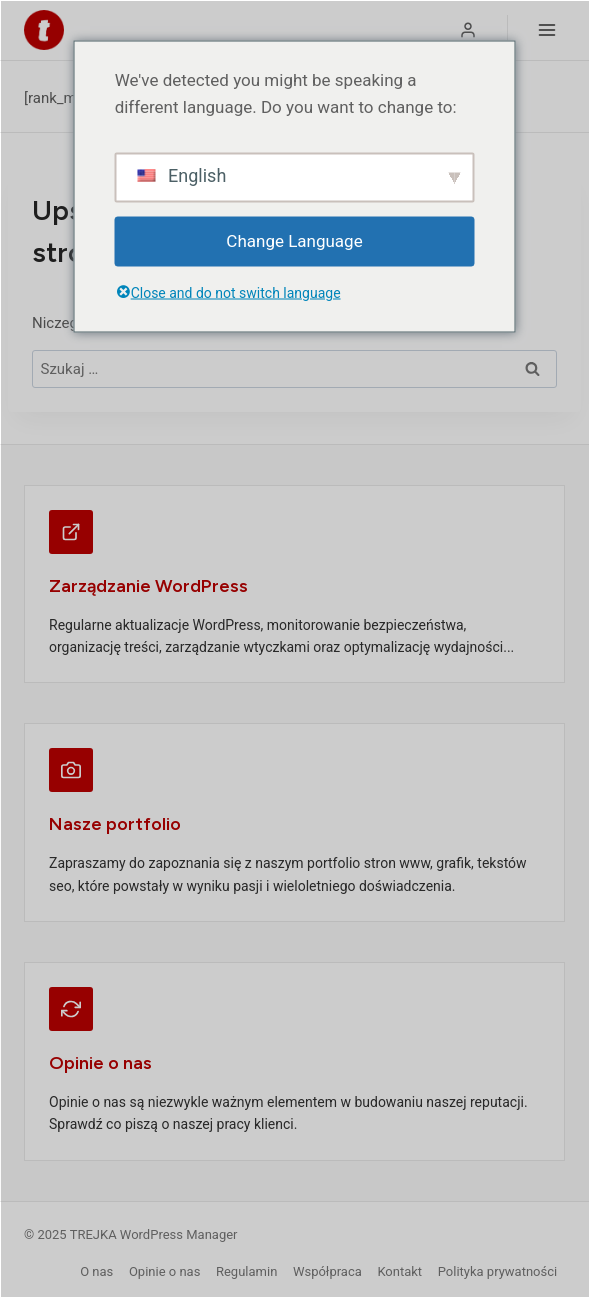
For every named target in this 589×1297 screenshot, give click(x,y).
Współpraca (327, 1271)
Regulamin (246, 1271)
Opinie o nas (164, 1271)
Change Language (294, 241)
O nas (96, 1271)
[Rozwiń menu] (546, 29)
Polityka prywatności (497, 1271)
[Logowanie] (468, 30)
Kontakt (399, 1271)
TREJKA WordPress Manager (154, 1234)
